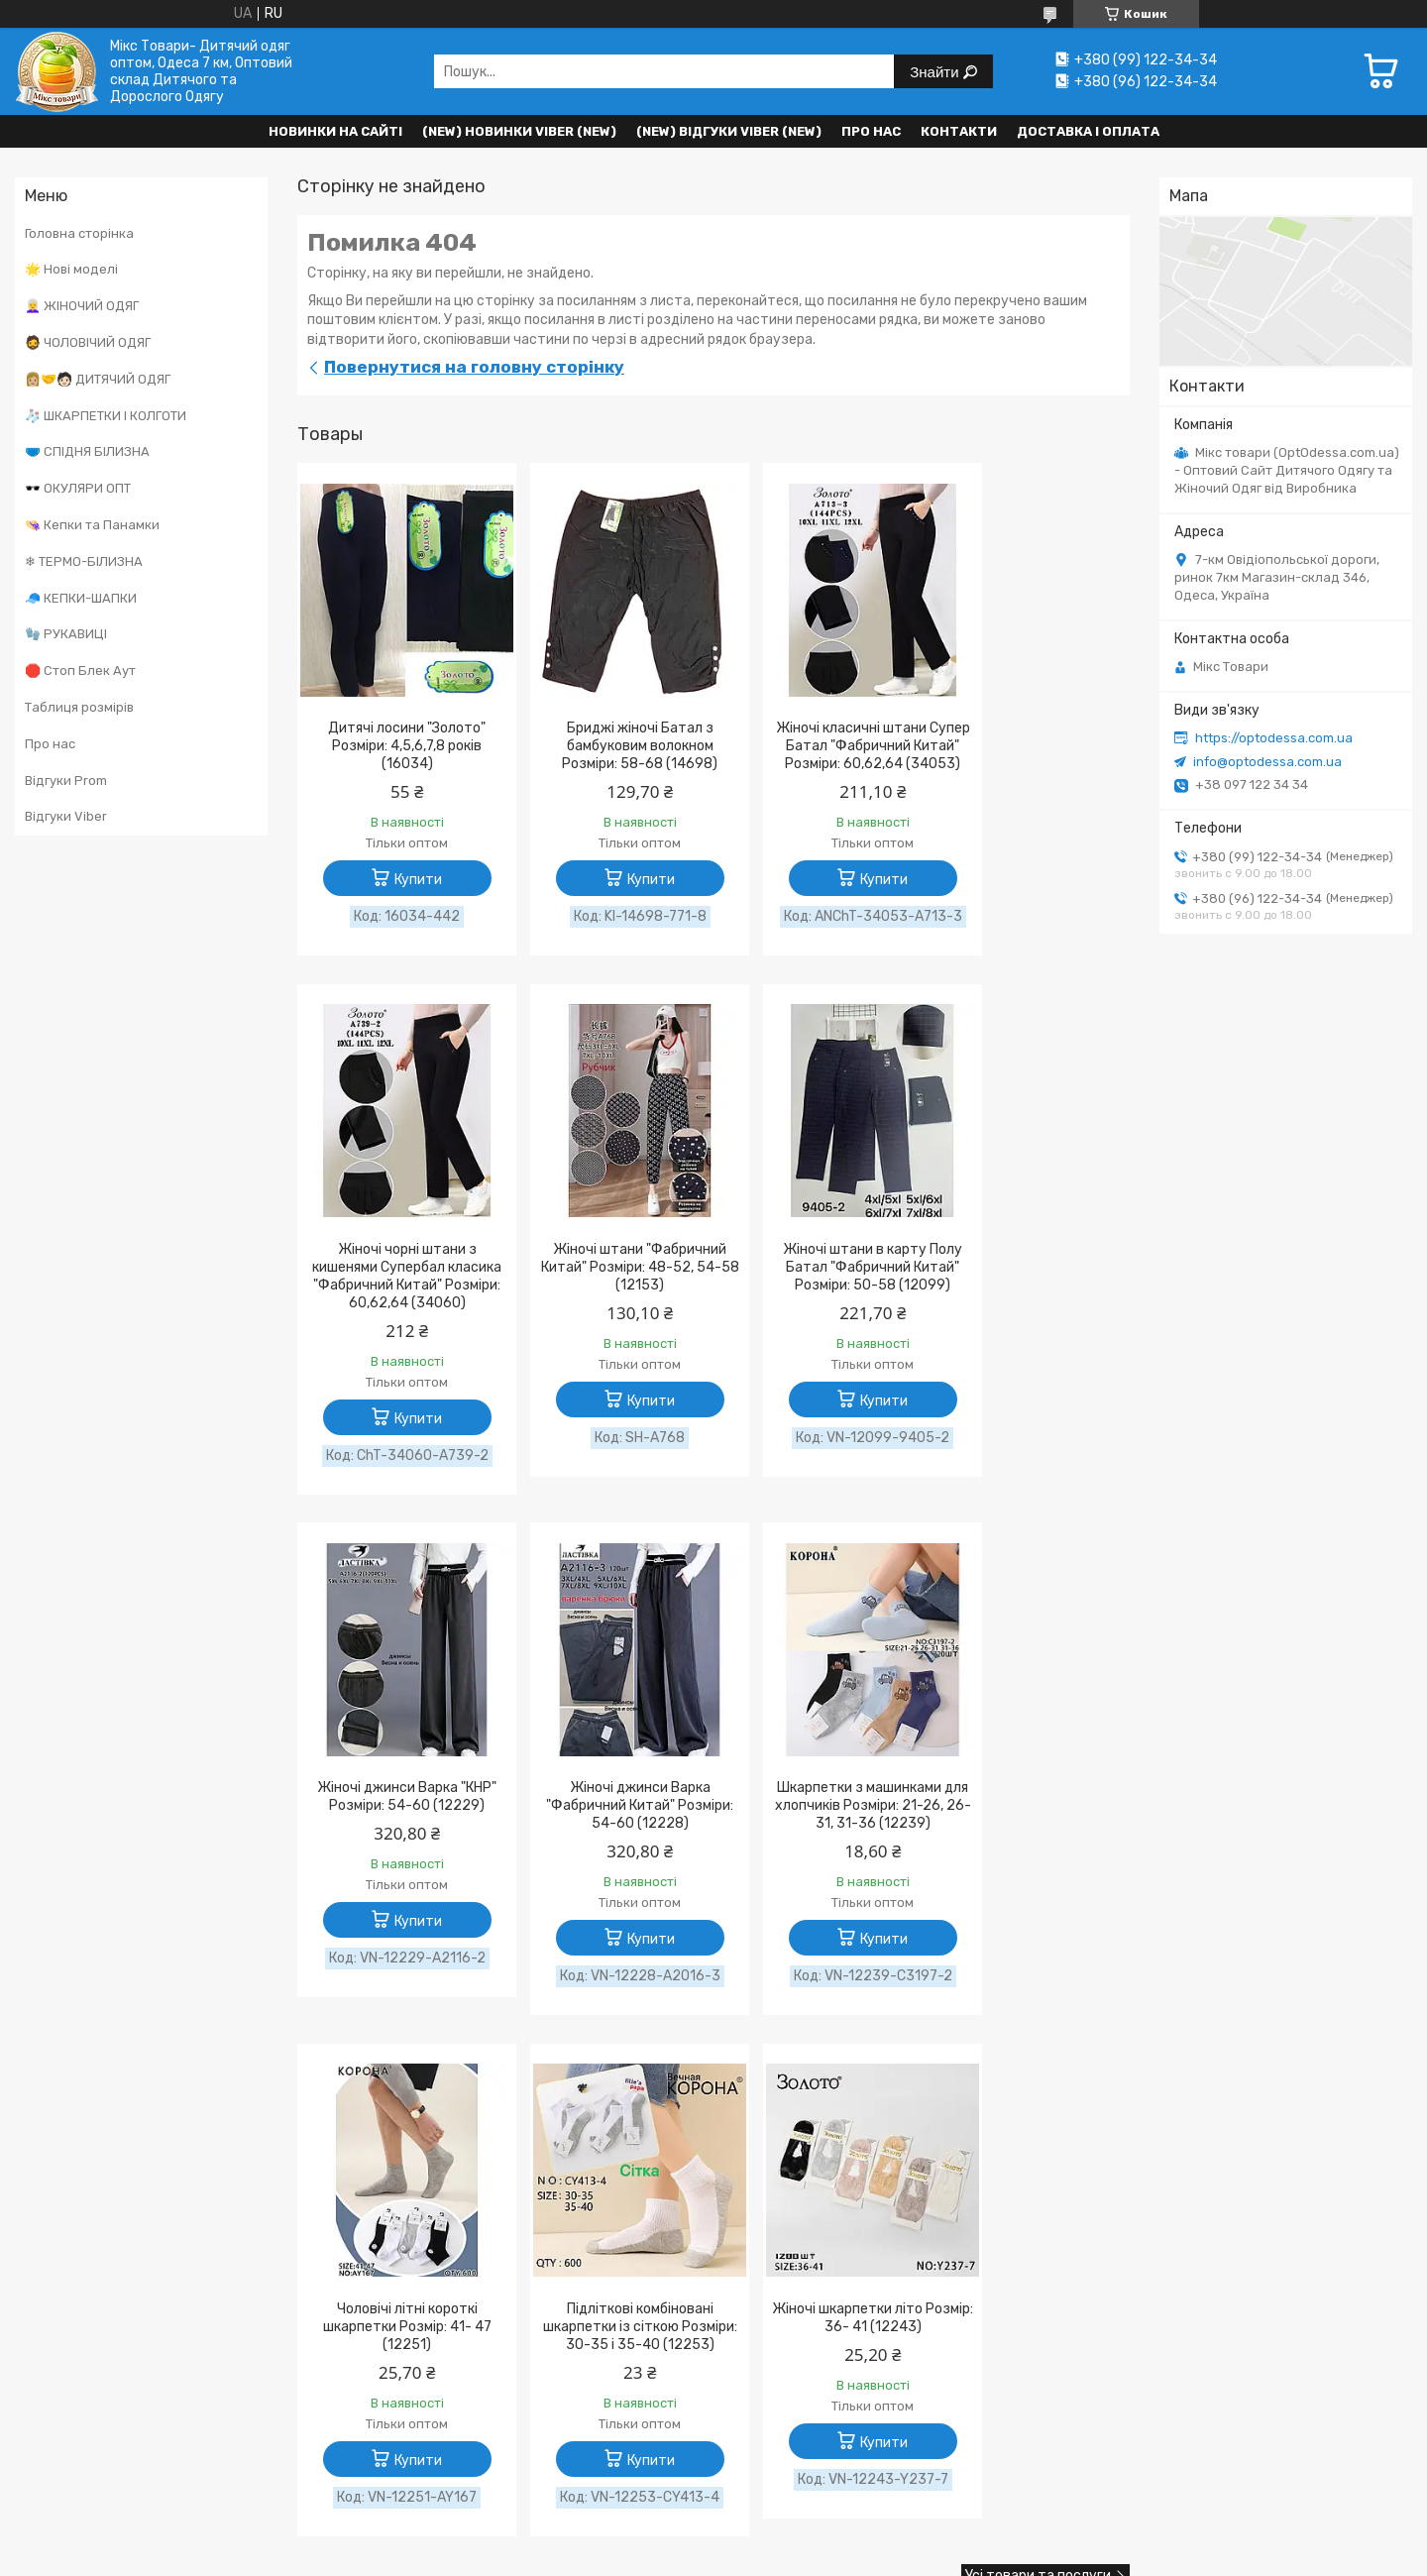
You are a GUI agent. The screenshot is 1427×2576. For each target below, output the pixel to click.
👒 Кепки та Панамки (92, 524)
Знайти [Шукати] (936, 71)
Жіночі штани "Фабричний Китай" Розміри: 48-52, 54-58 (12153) (396, 1304)
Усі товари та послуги (1038, 2094)
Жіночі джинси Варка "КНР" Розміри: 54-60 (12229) (819, 1295)
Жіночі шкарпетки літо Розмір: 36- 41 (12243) (1030, 1817)
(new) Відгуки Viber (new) (729, 131)
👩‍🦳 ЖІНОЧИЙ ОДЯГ (82, 305)
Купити (407, 879)
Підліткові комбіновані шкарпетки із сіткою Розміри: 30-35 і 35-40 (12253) (819, 1835)
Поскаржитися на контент (917, 2175)
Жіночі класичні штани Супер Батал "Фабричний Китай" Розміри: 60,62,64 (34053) (819, 755)
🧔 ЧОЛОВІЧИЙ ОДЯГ (88, 342)
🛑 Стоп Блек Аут (80, 670)
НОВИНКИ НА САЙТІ (335, 131)
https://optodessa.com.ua (1274, 737)
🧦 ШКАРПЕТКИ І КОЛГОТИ (105, 415)
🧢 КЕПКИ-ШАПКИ (81, 598)
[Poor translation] (72, 2287)
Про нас (871, 131)
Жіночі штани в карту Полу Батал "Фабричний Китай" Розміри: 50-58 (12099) (608, 1304)
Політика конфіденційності (1080, 2175)
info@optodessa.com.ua (1267, 761)
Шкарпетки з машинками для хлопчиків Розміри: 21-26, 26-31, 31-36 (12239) (396, 1826)
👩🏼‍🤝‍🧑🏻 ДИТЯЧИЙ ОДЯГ (97, 379)
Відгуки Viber (66, 816)
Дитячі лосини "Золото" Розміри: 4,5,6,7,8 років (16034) (396, 746)
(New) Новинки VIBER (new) (519, 131)
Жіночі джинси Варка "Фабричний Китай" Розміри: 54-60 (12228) (1031, 1304)
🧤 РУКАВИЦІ (66, 633)
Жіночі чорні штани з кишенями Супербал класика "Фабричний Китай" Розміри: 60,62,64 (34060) (1030, 764)
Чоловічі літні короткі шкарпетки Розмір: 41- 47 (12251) (607, 1826)
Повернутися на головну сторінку (474, 367)
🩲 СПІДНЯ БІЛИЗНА (87, 451)
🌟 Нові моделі (71, 269)
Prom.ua (812, 2157)
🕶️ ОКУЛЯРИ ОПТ (78, 488)
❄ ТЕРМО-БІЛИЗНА (84, 561)
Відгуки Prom (66, 780)
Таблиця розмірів (79, 707)
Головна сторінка (79, 233)
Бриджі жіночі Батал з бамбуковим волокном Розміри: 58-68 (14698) (608, 746)
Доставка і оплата (1088, 131)
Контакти (959, 131)
